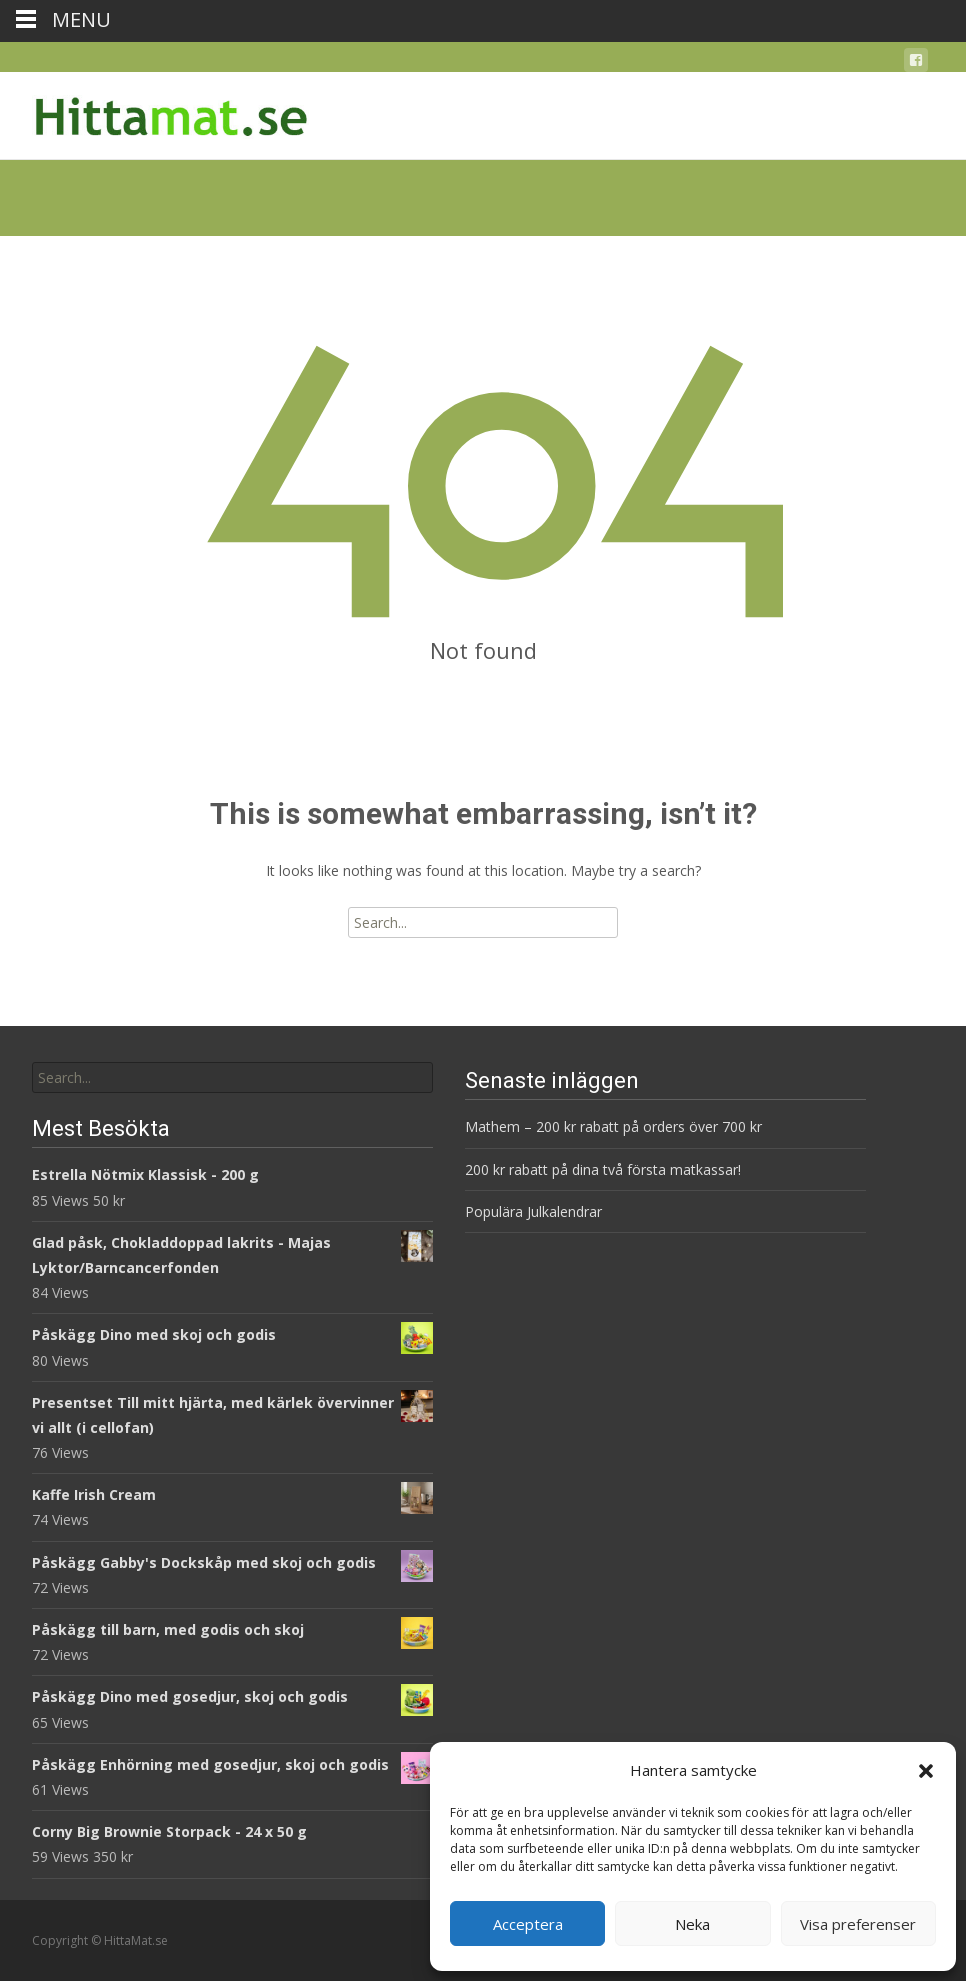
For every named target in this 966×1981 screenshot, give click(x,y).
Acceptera (528, 1924)
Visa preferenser (858, 1924)
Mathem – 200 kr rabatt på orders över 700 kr (615, 1126)
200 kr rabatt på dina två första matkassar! (603, 1169)
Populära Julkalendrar (533, 1211)
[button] (926, 1771)
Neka (692, 1924)
